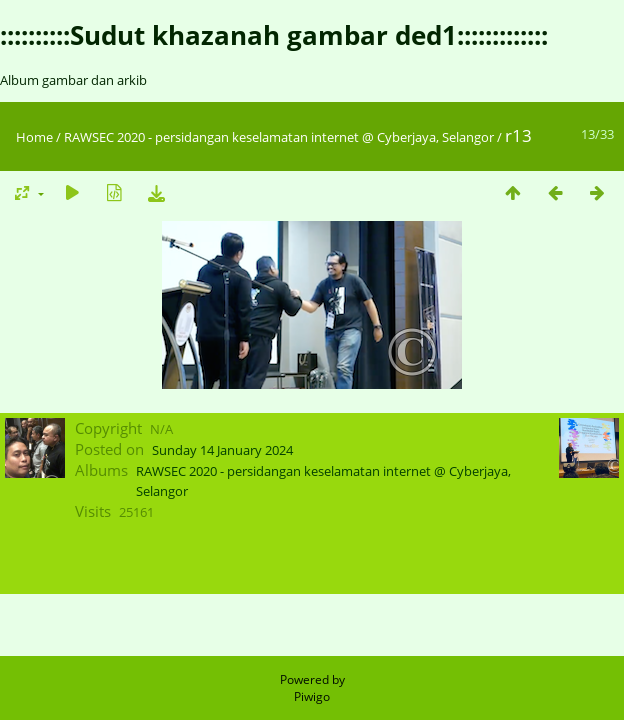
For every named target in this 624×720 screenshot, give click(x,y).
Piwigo (312, 696)
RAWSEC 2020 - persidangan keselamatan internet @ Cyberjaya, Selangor (279, 137)
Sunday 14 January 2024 (222, 450)
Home (34, 137)
